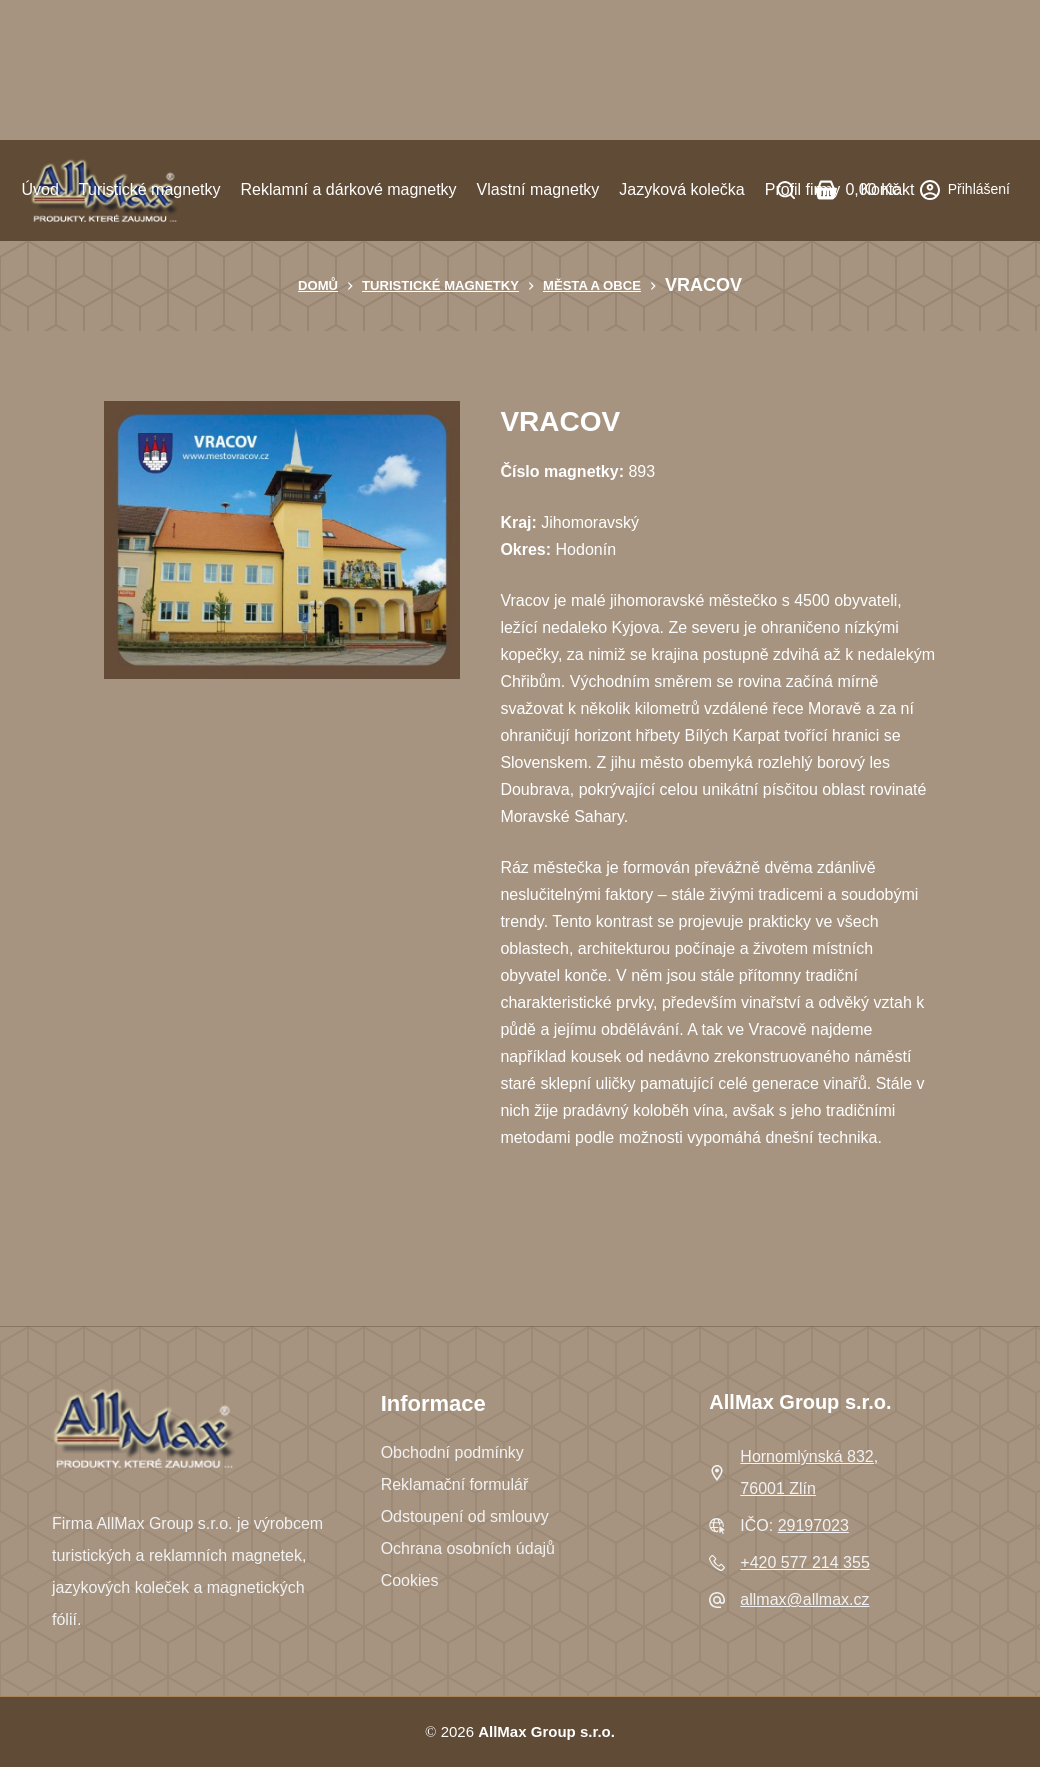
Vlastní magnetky (538, 189)
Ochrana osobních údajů (468, 1548)
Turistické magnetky (150, 189)
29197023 (813, 1525)
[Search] (786, 190)
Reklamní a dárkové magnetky (348, 189)
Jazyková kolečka (681, 189)
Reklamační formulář (455, 1484)
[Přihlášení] (965, 189)
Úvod (39, 189)
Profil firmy (803, 189)
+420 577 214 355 (804, 1562)
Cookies (410, 1580)
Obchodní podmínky (452, 1452)
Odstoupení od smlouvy (465, 1516)
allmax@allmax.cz (804, 1599)
